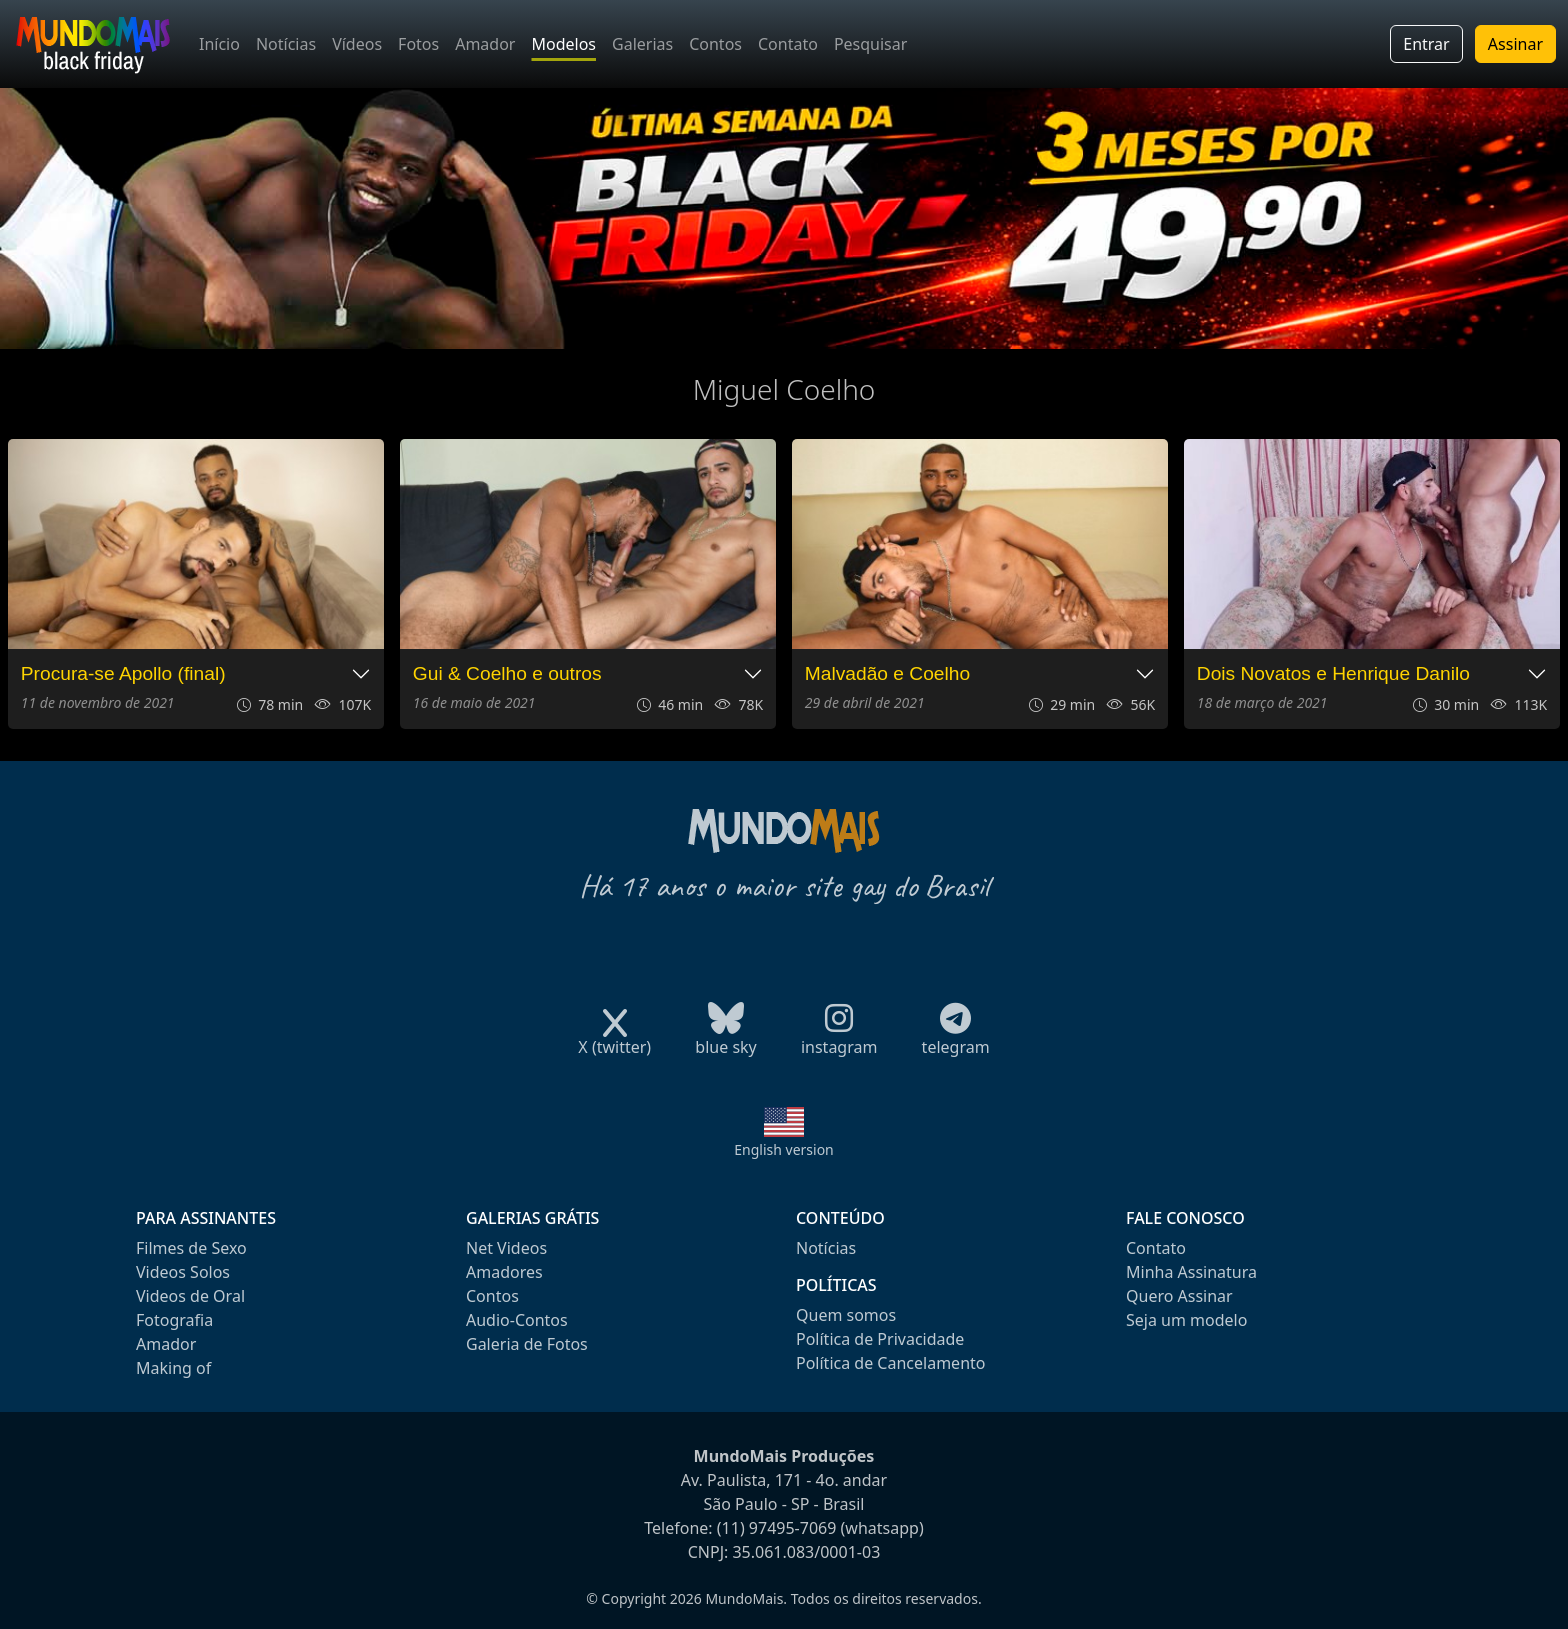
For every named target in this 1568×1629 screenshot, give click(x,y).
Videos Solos (183, 1272)
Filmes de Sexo (191, 1248)
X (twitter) (614, 1040)
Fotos (418, 44)
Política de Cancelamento (890, 1363)
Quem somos (846, 1315)
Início (219, 44)
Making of (173, 1368)
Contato (788, 44)
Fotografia (174, 1320)
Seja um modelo (1186, 1320)
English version (784, 1149)
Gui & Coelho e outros (507, 673)
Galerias (642, 44)
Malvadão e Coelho (887, 673)
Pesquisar (870, 44)
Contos (715, 44)
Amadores (504, 1272)
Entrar (1426, 44)
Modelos (563, 44)
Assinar (1515, 44)
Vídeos (357, 44)
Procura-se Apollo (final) (123, 673)
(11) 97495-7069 (777, 1528)
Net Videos (506, 1248)
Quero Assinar (1179, 1296)
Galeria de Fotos (527, 1344)
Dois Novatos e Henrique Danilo (1333, 673)
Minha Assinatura (1191, 1272)
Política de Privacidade (880, 1339)
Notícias (286, 44)
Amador (485, 44)
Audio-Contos (517, 1320)
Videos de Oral (190, 1296)
